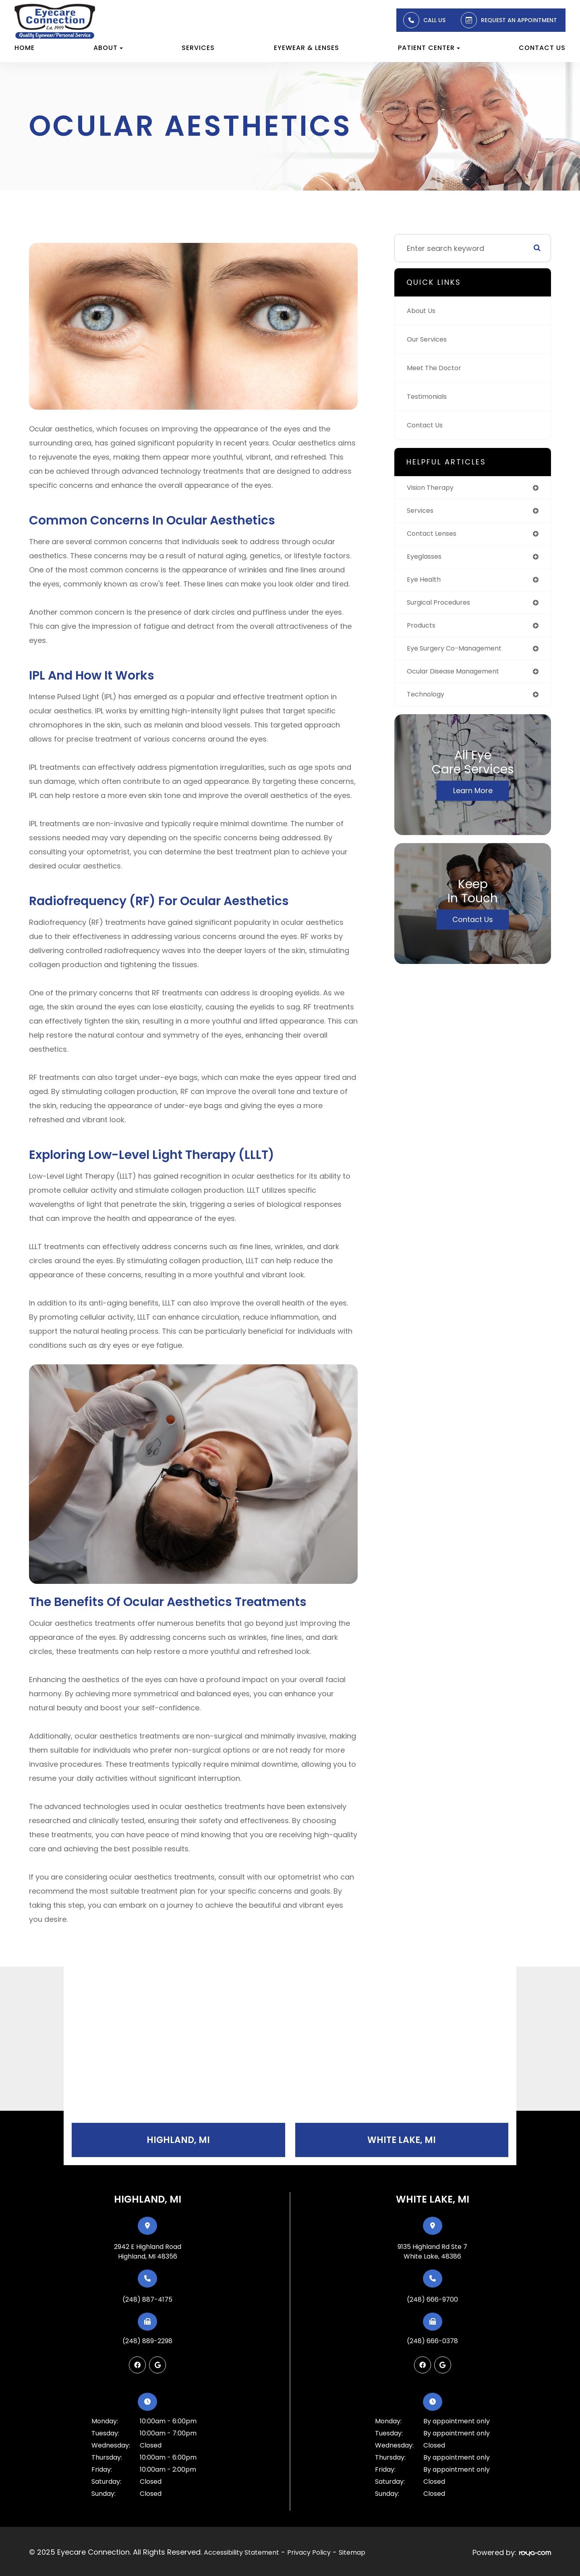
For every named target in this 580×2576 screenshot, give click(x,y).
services (422, 512)
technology (428, 702)
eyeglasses (427, 559)
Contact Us (542, 47)
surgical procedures (443, 607)
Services (198, 47)
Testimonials (430, 397)
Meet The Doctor (436, 368)
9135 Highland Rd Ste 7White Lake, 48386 (432, 2253)
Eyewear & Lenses (306, 47)
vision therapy (433, 488)
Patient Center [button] (429, 47)
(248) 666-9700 (432, 2301)
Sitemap (352, 2552)
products (423, 631)
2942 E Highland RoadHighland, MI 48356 (147, 2253)
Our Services (429, 339)
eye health (425, 583)
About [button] (108, 47)
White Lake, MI (401, 2141)
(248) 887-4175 (147, 2301)
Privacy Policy (309, 2552)
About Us (423, 311)
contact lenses (435, 536)
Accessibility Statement (241, 2552)
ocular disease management (459, 678)
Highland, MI (178, 2141)
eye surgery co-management (460, 654)
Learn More (473, 799)
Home (24, 47)
